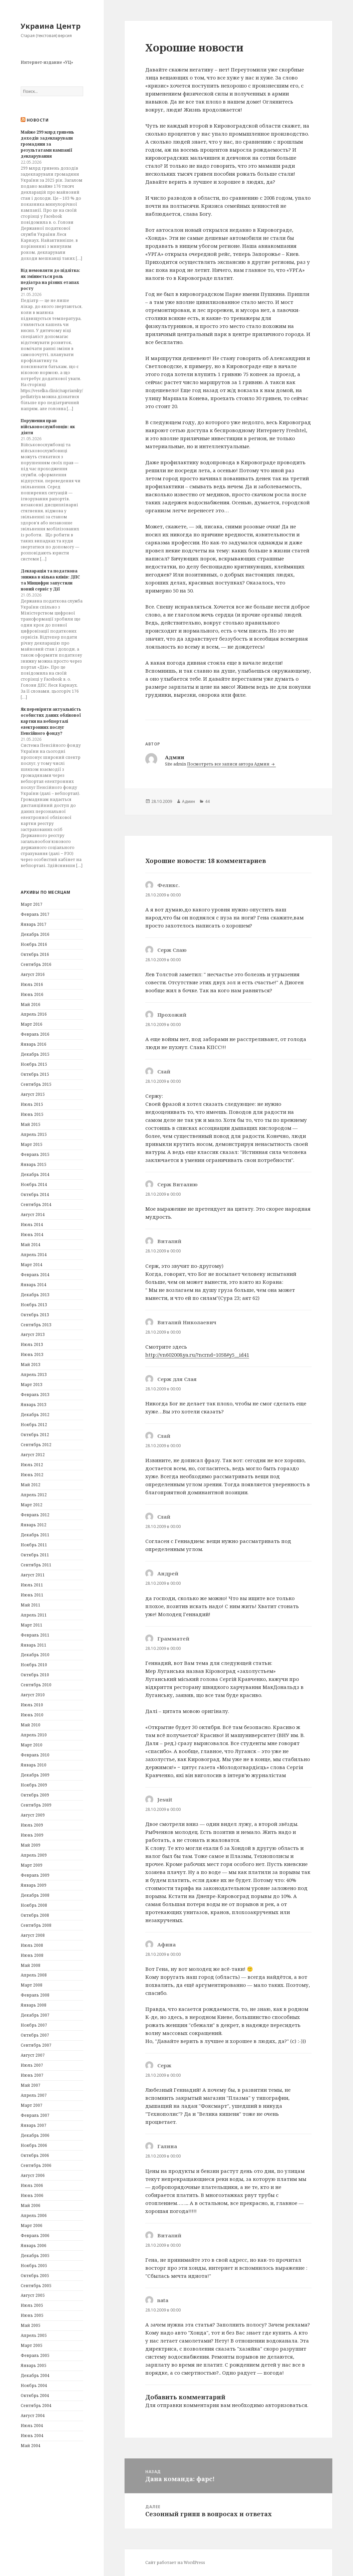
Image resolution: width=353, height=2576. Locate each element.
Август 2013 (33, 1334)
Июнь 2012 (32, 1475)
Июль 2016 (32, 984)
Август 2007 (33, 2055)
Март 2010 (31, 1745)
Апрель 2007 (34, 2095)
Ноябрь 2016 (34, 944)
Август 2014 (33, 1214)
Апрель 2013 (34, 1374)
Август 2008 (33, 1935)
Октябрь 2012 (35, 1434)
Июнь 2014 (32, 1234)
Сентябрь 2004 (36, 2405)
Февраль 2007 (35, 2115)
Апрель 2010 (34, 1735)
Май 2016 (30, 1004)
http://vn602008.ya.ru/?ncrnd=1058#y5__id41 (197, 1354)
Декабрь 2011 (35, 1535)
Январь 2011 (33, 1645)
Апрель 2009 (34, 1855)
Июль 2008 (32, 1945)
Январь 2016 (33, 1044)
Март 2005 (31, 2345)
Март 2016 (31, 1024)
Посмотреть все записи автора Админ (229, 764)
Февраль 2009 (35, 1875)
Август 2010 (33, 1695)
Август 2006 (33, 2175)
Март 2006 (31, 2225)
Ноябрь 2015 (34, 1064)
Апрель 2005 (34, 2335)
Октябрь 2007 (35, 2035)
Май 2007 (30, 2085)
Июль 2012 (32, 1465)
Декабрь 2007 (35, 2015)
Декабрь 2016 (35, 934)
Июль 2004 (32, 2425)
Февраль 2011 (35, 1635)
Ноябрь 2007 (34, 2025)
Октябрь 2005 (35, 2275)
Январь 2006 (33, 2245)
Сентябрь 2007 (36, 2045)
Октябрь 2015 (35, 1074)
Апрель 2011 (34, 1615)
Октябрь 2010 (35, 1675)
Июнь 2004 (32, 2435)
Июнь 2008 (32, 1955)
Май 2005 (30, 2325)
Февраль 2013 (35, 1394)
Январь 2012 (33, 1525)
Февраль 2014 (35, 1274)
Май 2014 (30, 1244)
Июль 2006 (32, 2185)
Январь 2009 (33, 1885)
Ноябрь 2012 (34, 1424)
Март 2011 (31, 1625)
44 (207, 801)
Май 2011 (30, 1605)
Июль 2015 (32, 1104)
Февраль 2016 (35, 1034)
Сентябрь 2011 (36, 1565)
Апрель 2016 (34, 1014)
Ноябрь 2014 (34, 1184)
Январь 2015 (33, 1164)
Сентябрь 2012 (36, 1444)
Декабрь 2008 (35, 1895)
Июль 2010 (32, 1705)
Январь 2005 (33, 2365)
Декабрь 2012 (35, 1414)
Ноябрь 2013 (34, 1305)
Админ (188, 801)
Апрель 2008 (34, 1975)
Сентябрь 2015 (36, 1084)
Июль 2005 (32, 2305)
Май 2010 (30, 1725)
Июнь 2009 (32, 1835)
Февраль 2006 (35, 2235)
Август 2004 (33, 2415)
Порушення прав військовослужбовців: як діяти (48, 427)
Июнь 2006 (32, 2195)
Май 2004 (30, 2445)
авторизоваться (286, 2405)
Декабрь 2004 (35, 2375)
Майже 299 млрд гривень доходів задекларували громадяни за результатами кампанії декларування (47, 144)
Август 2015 (33, 1094)
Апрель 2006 (34, 2215)
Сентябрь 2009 (36, 1805)
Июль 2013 (32, 1344)
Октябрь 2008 (35, 1915)
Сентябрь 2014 (36, 1204)
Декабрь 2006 (35, 2135)
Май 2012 (30, 1485)
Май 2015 (30, 1124)
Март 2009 (31, 1865)
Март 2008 (31, 1985)
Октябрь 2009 (35, 1795)
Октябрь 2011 (35, 1555)
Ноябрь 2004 (34, 2385)
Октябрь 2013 (35, 1315)
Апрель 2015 (34, 1134)
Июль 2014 (32, 1224)
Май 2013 (30, 1364)
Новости (37, 120)
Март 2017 (31, 904)
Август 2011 (33, 1575)
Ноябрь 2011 (34, 1545)
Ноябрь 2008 (34, 1905)
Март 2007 (31, 2105)
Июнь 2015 (32, 1114)
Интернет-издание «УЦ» (47, 62)
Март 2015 (31, 1144)
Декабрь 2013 (35, 1295)
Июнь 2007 (32, 2075)
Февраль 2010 (35, 1755)
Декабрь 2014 (35, 1174)
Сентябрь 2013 (36, 1325)
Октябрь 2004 (35, 2395)
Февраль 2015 (35, 1154)
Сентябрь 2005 (36, 2285)
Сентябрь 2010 (36, 1685)
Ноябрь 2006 (34, 2145)
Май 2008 (30, 1965)
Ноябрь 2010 (34, 1665)
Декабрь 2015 (35, 1054)
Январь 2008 (33, 2005)
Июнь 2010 (32, 1715)
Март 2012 (31, 1505)
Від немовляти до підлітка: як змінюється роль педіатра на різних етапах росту (50, 279)
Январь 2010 (33, 1765)
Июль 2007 (32, 2065)
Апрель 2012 (34, 1495)
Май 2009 (30, 1845)
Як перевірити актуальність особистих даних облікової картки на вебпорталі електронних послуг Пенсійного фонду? (51, 721)
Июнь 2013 (32, 1354)
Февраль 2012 (35, 1515)
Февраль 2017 (35, 914)
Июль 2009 (32, 1825)
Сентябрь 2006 (36, 2165)
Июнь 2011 (32, 1595)
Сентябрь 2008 (36, 1925)
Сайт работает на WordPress (175, 2562)
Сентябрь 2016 (36, 964)
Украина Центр (50, 26)
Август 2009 (33, 1815)
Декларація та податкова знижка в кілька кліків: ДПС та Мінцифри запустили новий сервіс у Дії (50, 580)
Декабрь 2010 (35, 1655)
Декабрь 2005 (35, 2255)
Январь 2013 (33, 1404)
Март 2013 (31, 1384)
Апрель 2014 (34, 1254)
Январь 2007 (33, 2125)
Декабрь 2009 (35, 1775)
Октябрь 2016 (35, 954)
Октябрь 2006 (35, 2155)
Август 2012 (33, 1454)
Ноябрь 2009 (34, 1785)
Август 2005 (33, 2295)
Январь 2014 (33, 1284)
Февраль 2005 (35, 2355)
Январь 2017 (33, 924)
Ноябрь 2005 (34, 2265)
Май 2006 (30, 2205)
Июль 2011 (32, 1585)
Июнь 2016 (32, 994)
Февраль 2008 (35, 1995)
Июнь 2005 (32, 2315)
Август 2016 (33, 974)
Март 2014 (31, 1264)
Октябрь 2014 (35, 1194)
